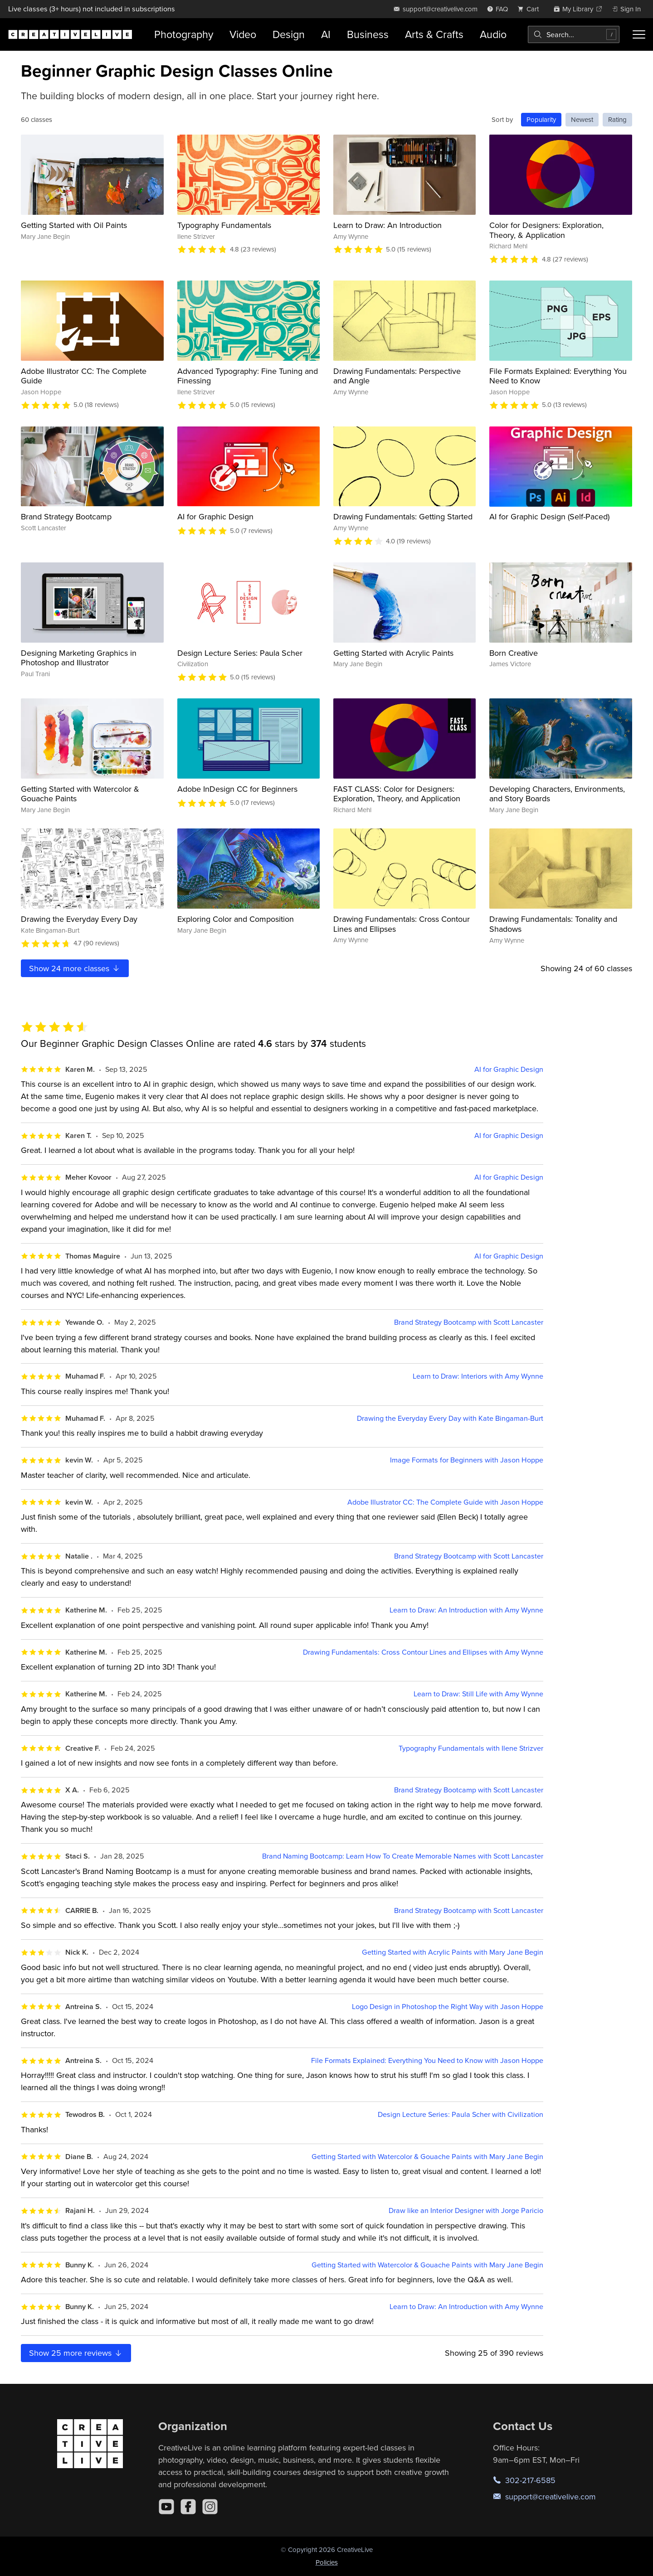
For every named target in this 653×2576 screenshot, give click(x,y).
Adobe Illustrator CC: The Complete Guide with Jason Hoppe (445, 1502)
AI (326, 34)
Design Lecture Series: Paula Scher (239, 653)
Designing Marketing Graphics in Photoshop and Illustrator (78, 657)
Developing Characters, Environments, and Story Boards (557, 793)
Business (368, 34)
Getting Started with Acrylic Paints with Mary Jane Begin (452, 1952)
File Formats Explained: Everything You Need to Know (558, 376)
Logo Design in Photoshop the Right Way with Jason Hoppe (447, 2006)
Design (289, 34)
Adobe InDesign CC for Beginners (237, 788)
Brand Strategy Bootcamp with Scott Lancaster (468, 1322)
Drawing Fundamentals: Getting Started (403, 516)
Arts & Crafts (434, 34)
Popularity (541, 119)
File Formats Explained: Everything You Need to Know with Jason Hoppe (427, 2060)
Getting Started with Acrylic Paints (393, 653)
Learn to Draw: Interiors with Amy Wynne (478, 1376)
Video (242, 34)
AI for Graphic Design (215, 516)
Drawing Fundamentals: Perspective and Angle (397, 376)
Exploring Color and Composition (235, 919)
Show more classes (75, 968)
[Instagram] (210, 2507)
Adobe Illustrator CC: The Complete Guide (83, 376)
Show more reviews (76, 2352)
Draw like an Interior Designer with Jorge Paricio (466, 2210)
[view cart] (530, 9)
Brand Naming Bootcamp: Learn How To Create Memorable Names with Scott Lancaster (402, 1856)
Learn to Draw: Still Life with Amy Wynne (478, 1694)
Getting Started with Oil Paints (74, 225)
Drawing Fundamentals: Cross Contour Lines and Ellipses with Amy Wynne (423, 1652)
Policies (327, 2562)
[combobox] (573, 34)
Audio (493, 34)
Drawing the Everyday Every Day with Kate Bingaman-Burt (450, 1418)
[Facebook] (188, 2507)
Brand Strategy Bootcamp (66, 516)
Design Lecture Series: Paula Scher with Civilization (460, 2114)
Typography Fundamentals (224, 225)
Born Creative (513, 653)
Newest (582, 119)
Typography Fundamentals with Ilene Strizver (471, 1748)
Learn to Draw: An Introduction (387, 225)
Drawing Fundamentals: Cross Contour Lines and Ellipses (401, 924)
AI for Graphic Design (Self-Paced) (549, 516)
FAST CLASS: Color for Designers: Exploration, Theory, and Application (396, 793)
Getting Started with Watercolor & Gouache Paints (80, 793)
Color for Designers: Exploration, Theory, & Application (546, 230)
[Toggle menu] (639, 34)
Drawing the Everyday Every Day (79, 919)
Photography (183, 34)
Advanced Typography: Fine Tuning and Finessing (247, 376)
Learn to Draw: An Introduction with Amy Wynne (466, 1610)
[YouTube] (166, 2507)
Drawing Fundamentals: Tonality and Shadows (553, 924)
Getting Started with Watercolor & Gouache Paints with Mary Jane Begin (427, 2156)
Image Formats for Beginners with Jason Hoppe (466, 1460)
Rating (617, 119)
